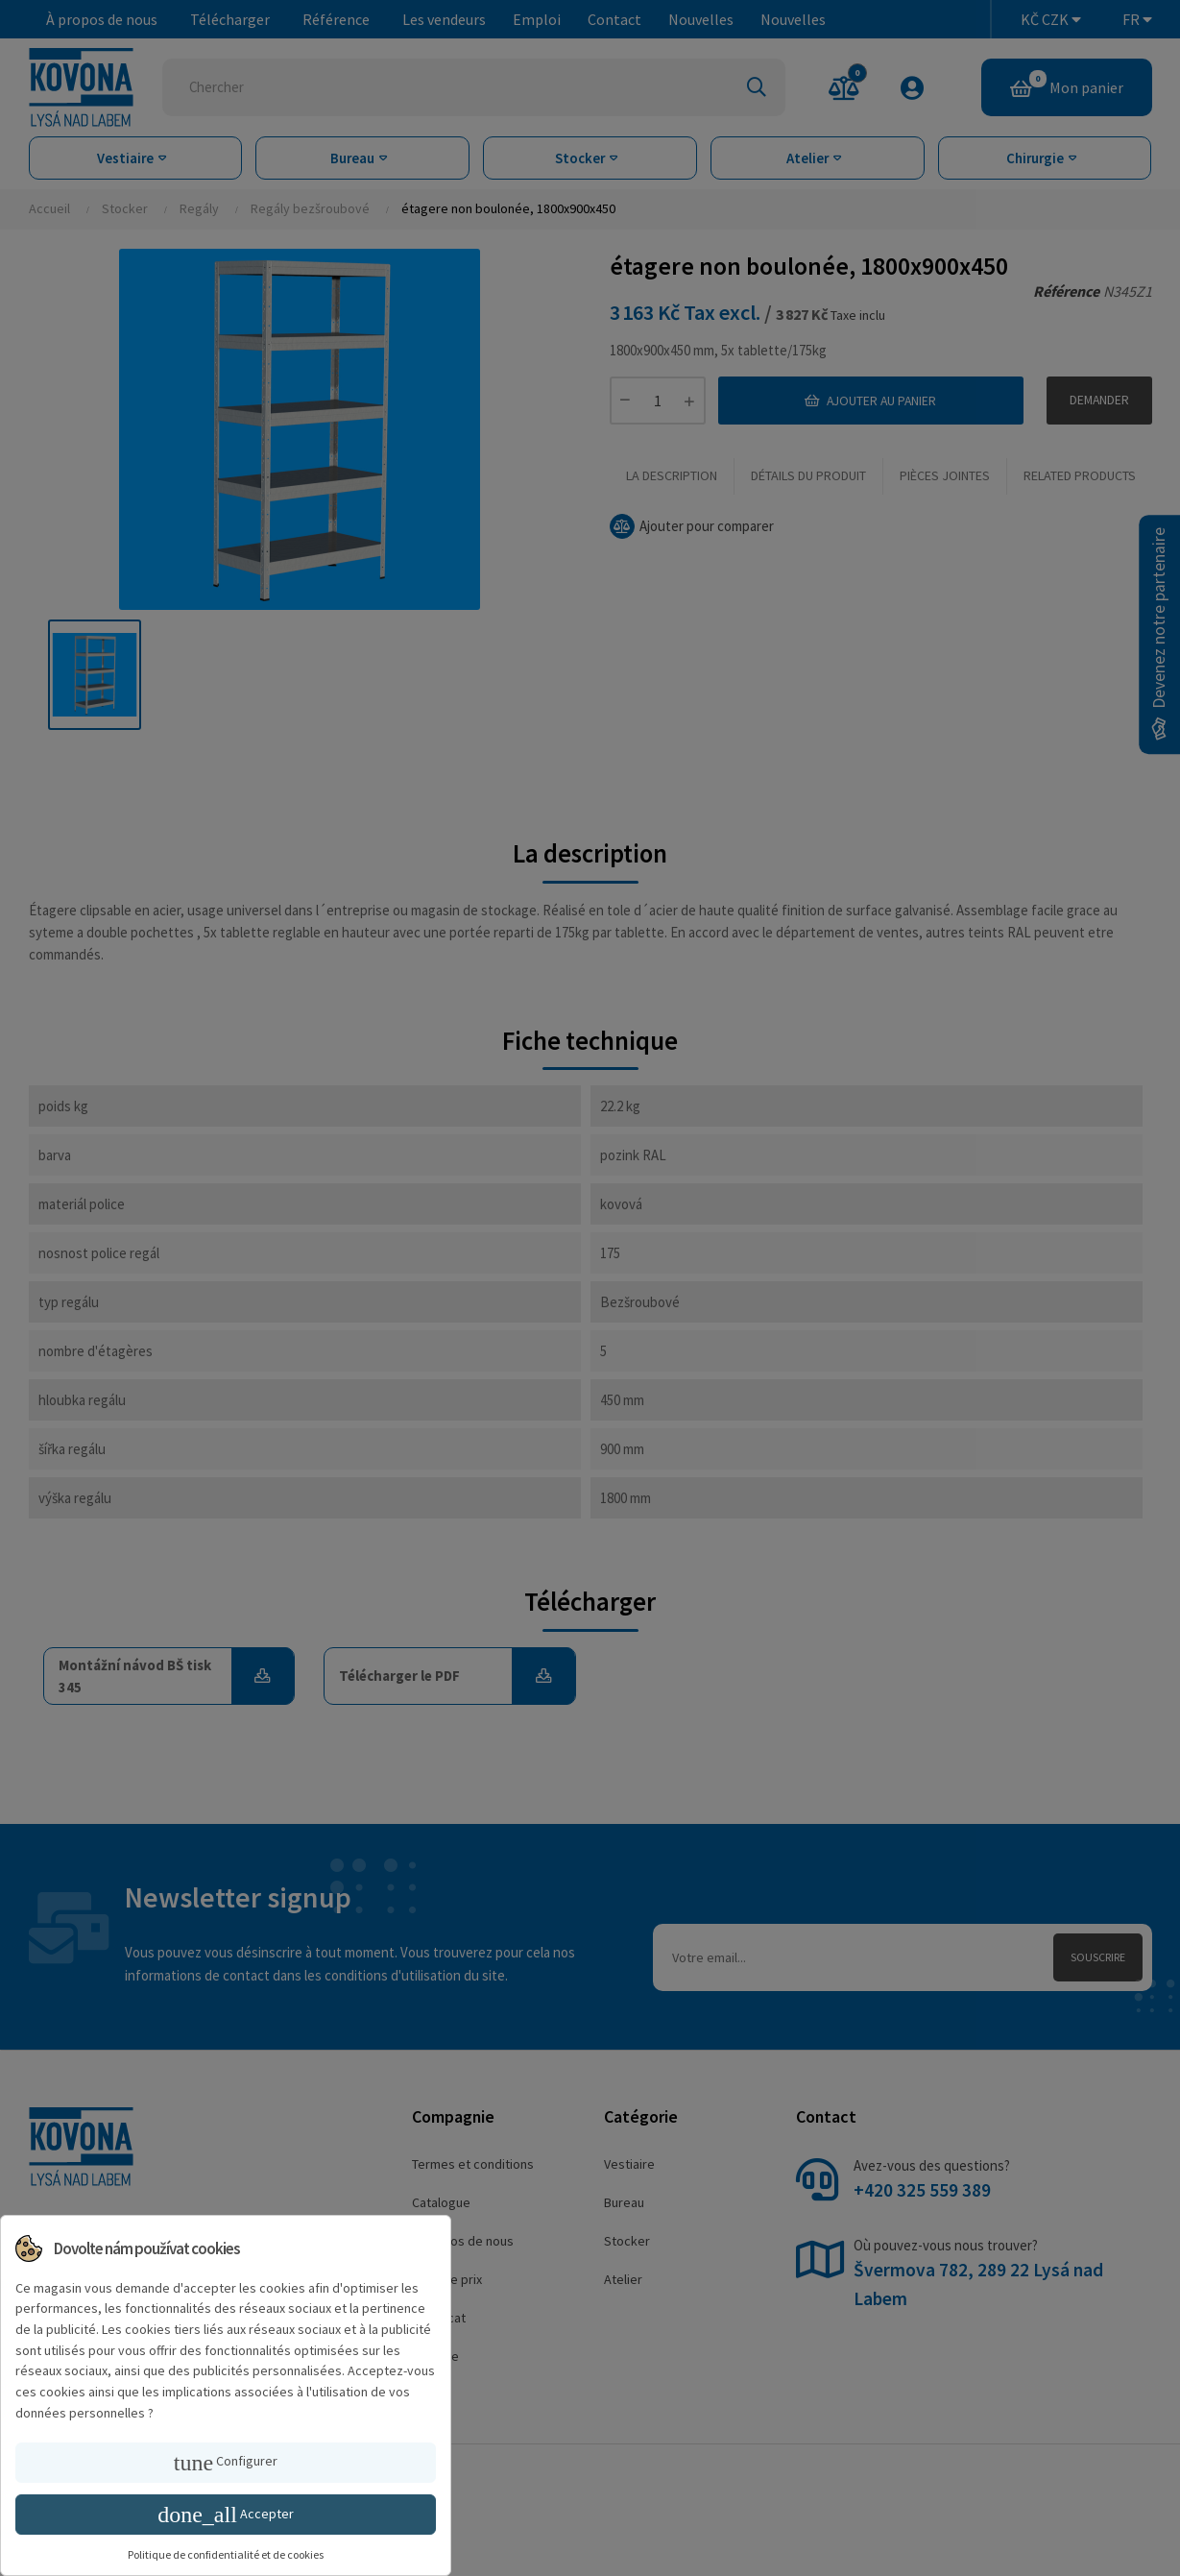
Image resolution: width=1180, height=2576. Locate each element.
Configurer (225, 2462)
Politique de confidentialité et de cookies (226, 2554)
